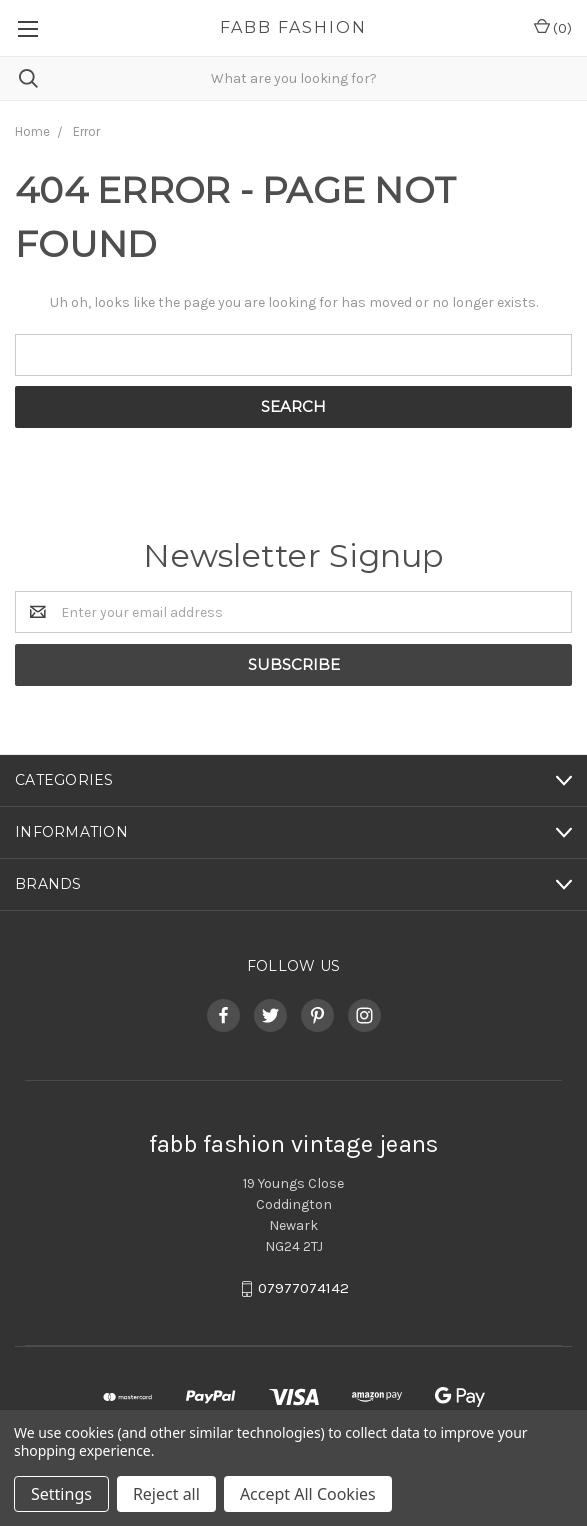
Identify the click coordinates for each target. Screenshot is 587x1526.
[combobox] (293, 78)
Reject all (166, 1494)
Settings (61, 1494)
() (553, 27)
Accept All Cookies (308, 1494)
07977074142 (303, 1289)
